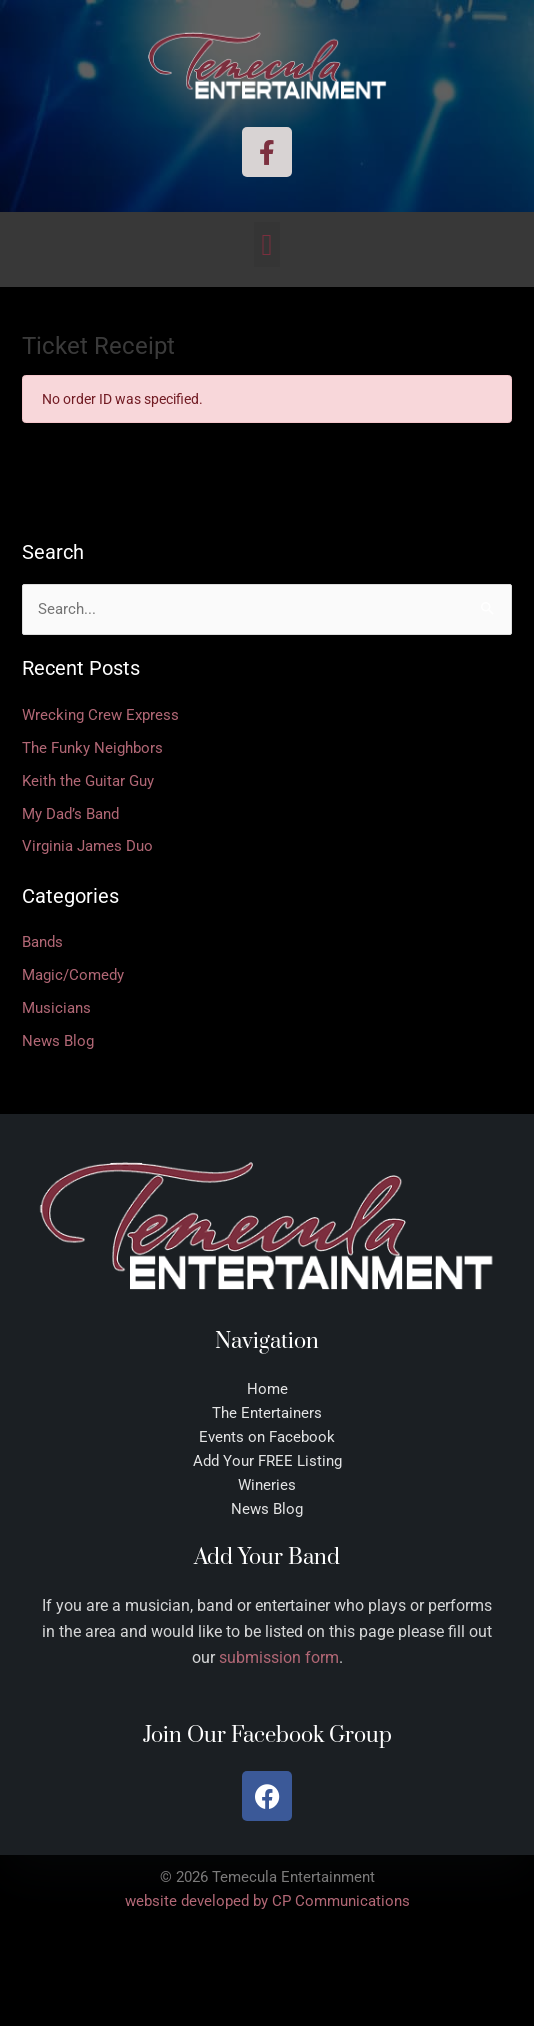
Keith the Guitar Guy (88, 781)
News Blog (58, 1041)
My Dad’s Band (70, 814)
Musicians (56, 1008)
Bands (42, 942)
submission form (279, 1657)
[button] (267, 244)
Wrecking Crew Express (100, 715)
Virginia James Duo (87, 846)
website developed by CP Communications (267, 1901)
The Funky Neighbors (92, 748)
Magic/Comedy (73, 975)
